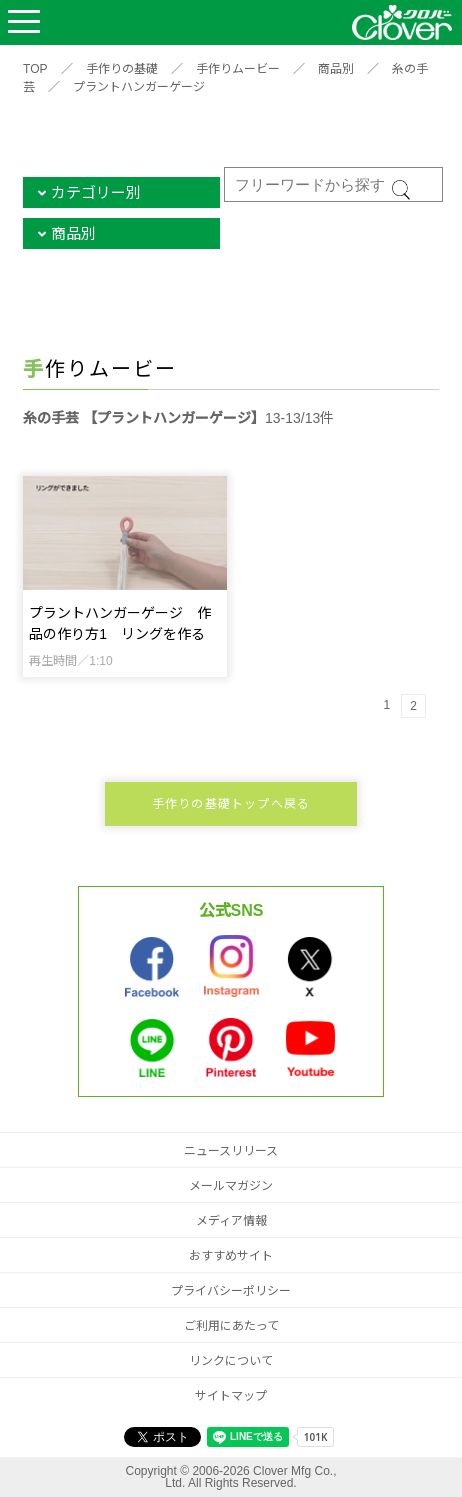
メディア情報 (231, 1221)
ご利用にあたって (231, 1326)
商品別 (336, 69)
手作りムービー (238, 69)
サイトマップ (231, 1396)
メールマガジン (231, 1186)
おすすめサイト (231, 1256)
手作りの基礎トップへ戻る (231, 804)
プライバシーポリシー (231, 1291)
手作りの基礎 (122, 69)
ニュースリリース (231, 1151)
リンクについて (231, 1361)
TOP (35, 69)
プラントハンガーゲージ (139, 87)
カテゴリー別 (96, 192)
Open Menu (24, 22)
